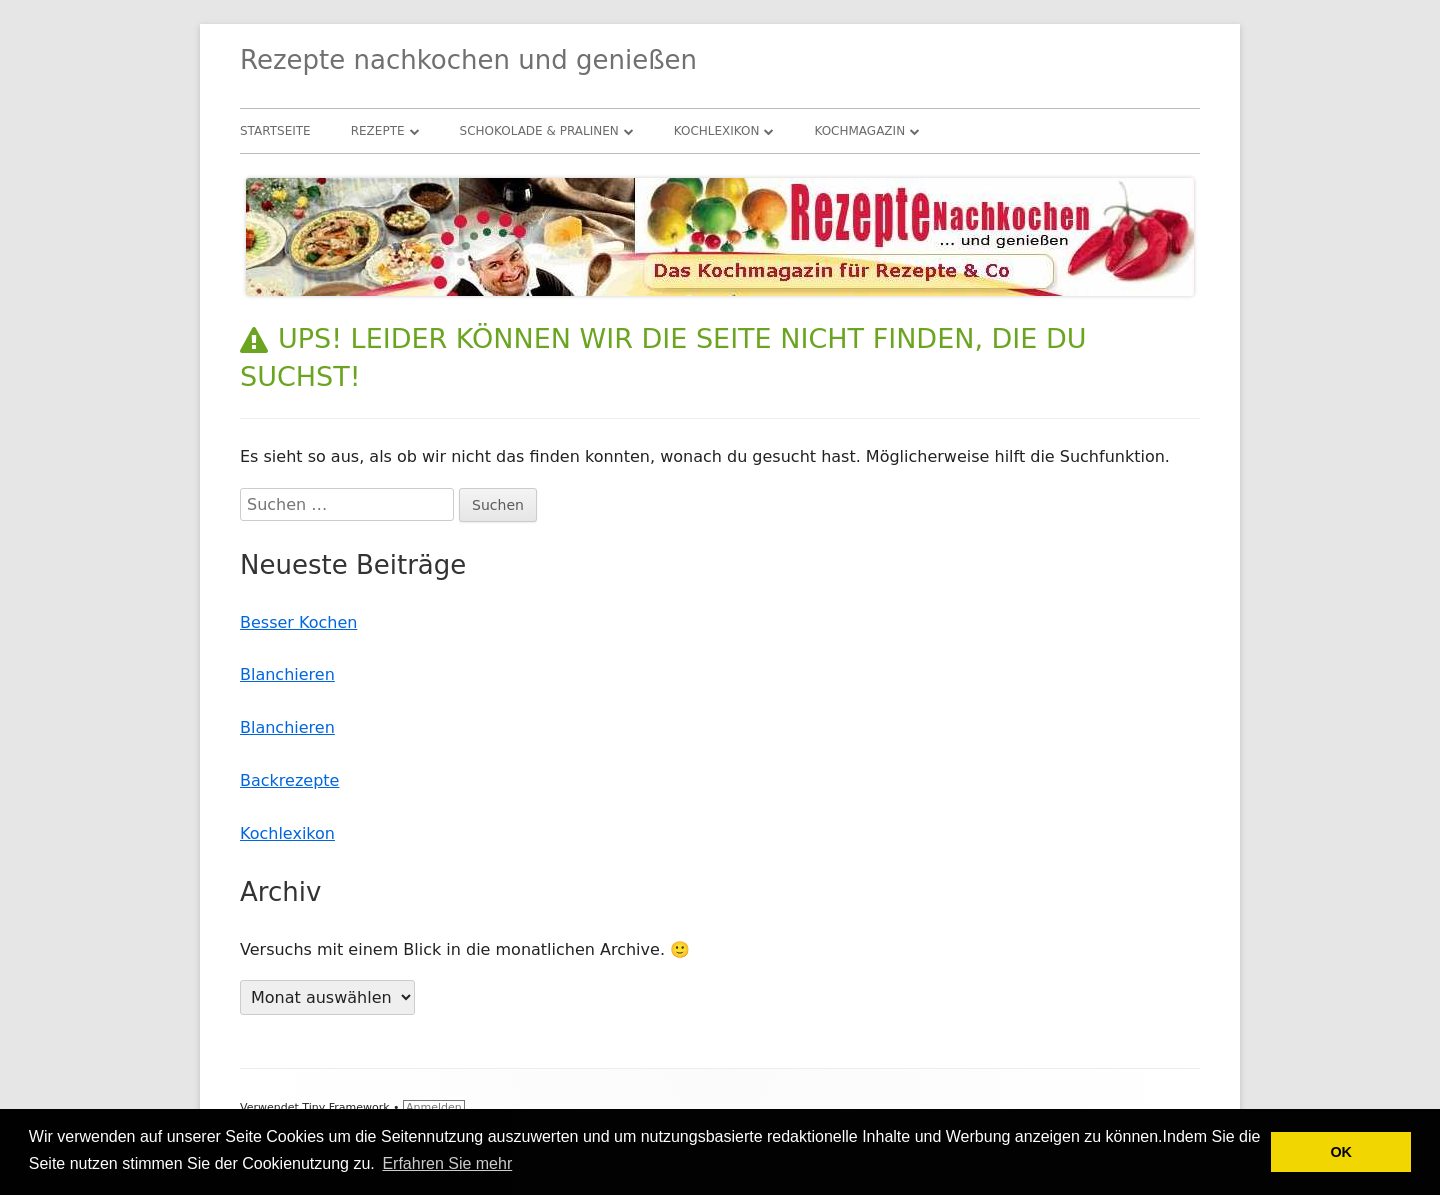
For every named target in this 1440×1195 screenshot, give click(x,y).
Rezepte (378, 131)
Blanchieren (287, 674)
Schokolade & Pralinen (539, 131)
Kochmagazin (859, 131)
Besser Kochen (298, 622)
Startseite (275, 131)
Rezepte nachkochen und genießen (468, 60)
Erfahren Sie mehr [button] (447, 1163)
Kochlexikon (717, 131)
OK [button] (1341, 1152)
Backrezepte (289, 780)
